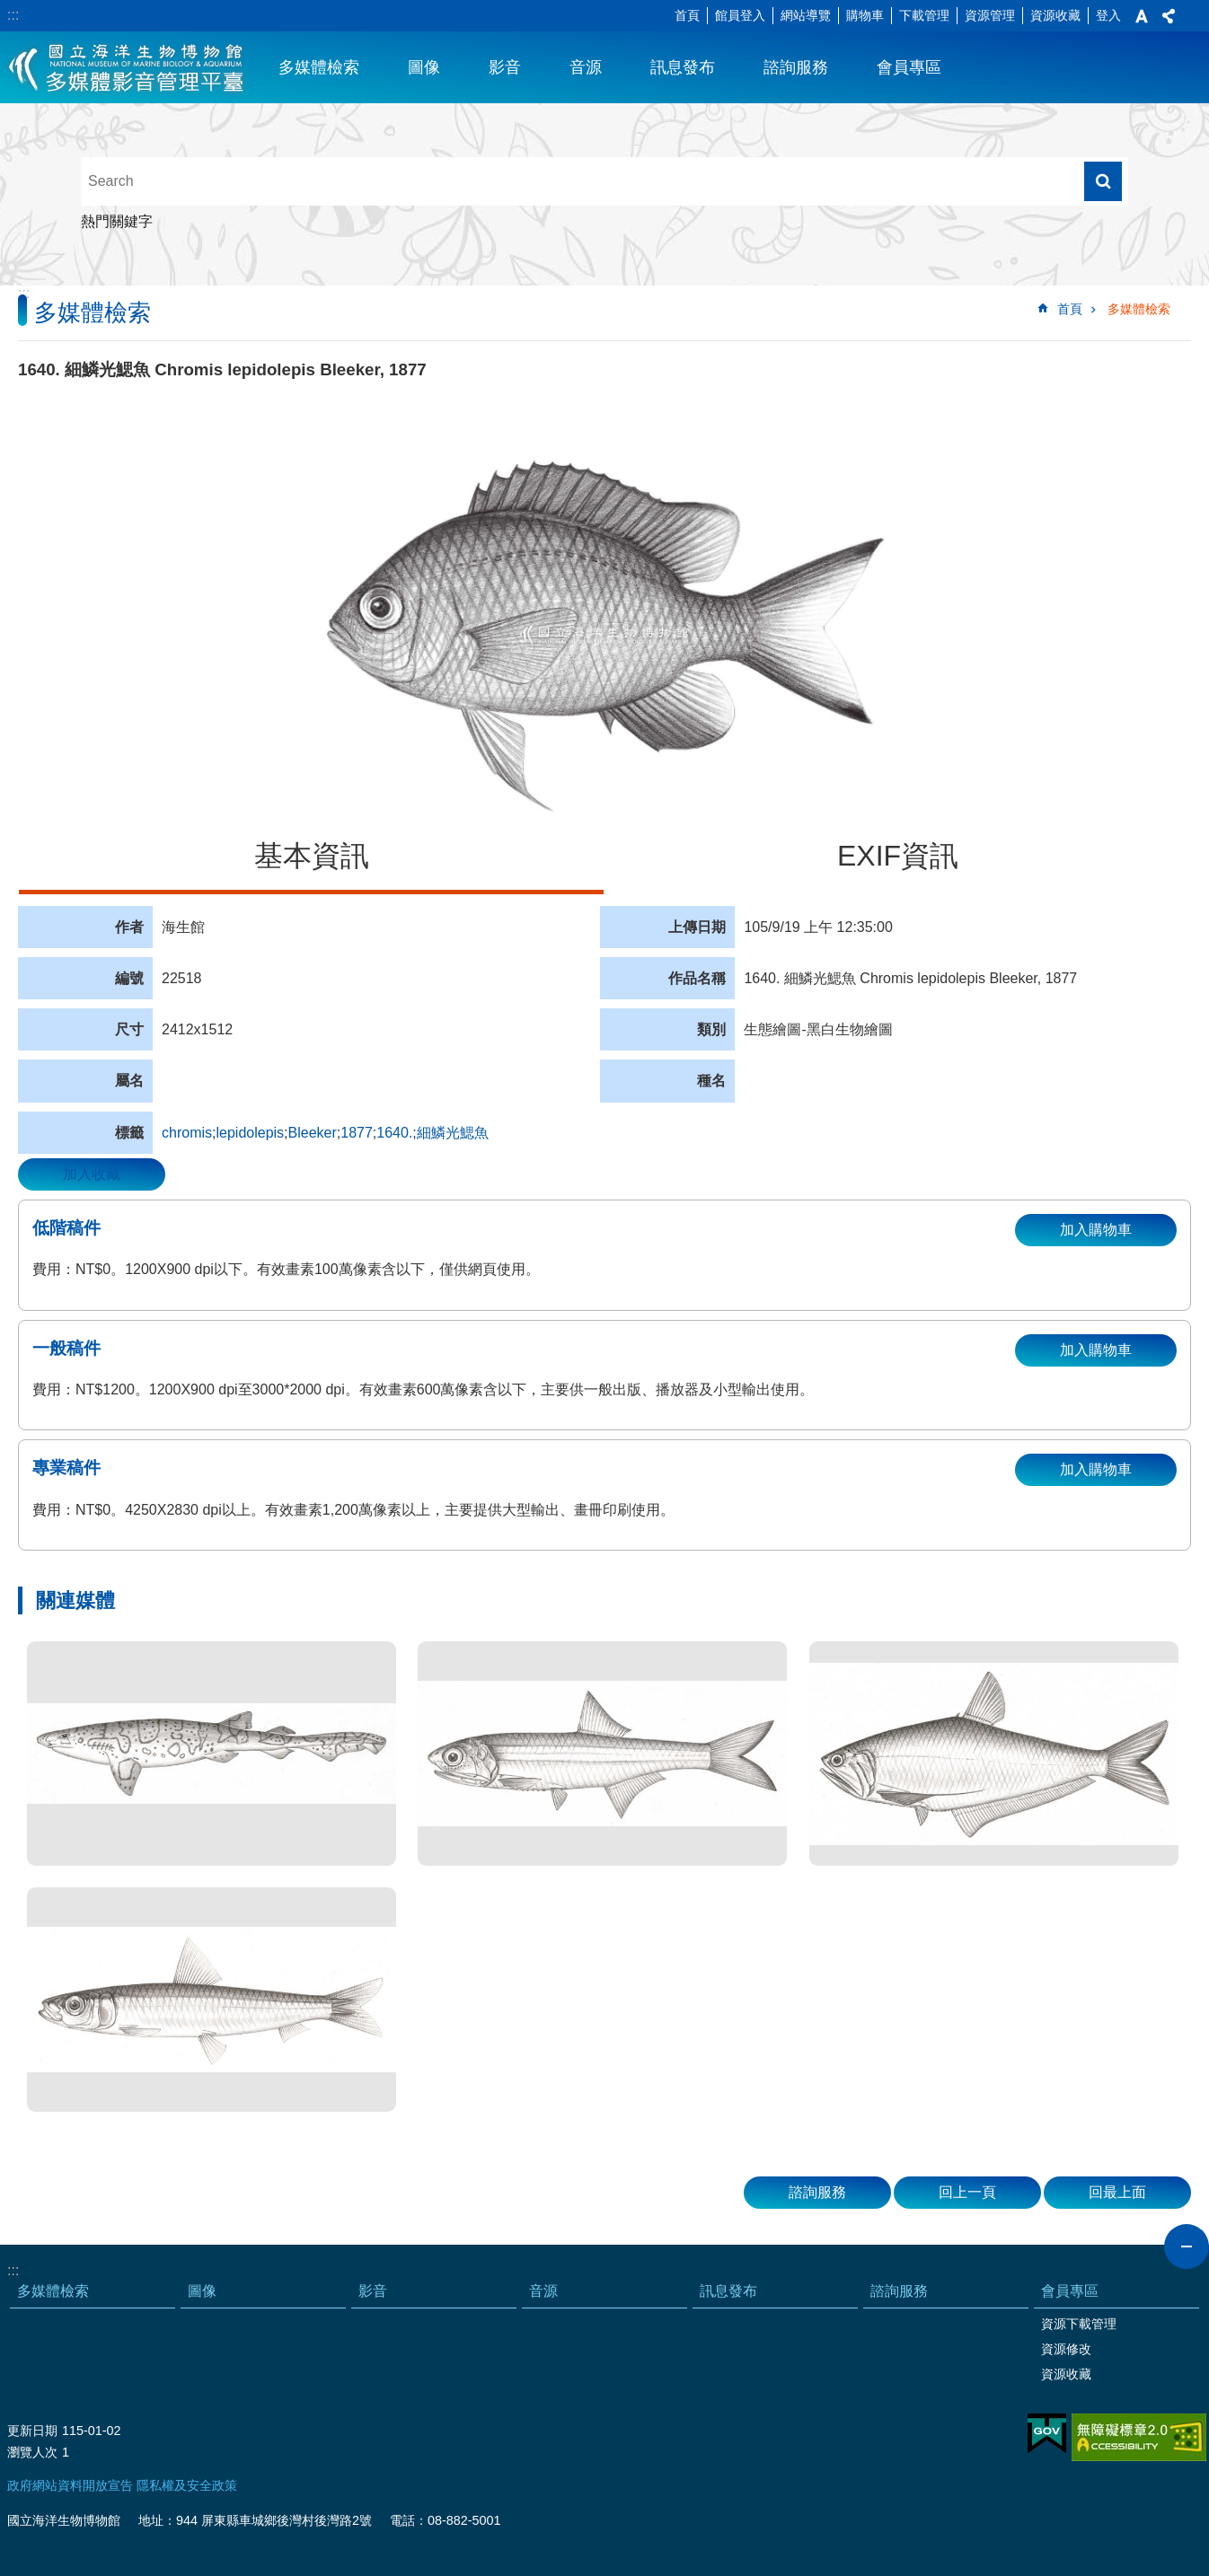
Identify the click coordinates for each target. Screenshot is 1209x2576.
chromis (187, 1132)
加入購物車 (1096, 1229)
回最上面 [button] (1117, 2192)
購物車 (865, 15)
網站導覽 (806, 15)
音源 (585, 67)
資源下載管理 (1078, 2324)
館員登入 (740, 15)
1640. (394, 1132)
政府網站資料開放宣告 (70, 2485)
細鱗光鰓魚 (453, 1132)
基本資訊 (311, 856)
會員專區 (909, 67)
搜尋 (1103, 181)
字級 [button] (1141, 16)
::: (13, 14)
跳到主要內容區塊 (9, 9)
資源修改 (1066, 2349)
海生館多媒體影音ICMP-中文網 (127, 67)
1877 (356, 1132)
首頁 (687, 15)
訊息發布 (682, 67)
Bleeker (312, 1132)
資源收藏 (1055, 15)
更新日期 (32, 2430)
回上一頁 (967, 2192)
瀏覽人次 (32, 2452)
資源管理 (990, 15)
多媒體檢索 (318, 67)
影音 (505, 67)
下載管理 (924, 15)
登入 (1108, 15)
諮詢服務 (795, 67)
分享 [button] (1168, 16)
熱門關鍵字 (117, 221)
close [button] (1186, 2246)
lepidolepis (250, 1132)
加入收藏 (91, 1174)
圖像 (424, 67)
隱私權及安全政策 (187, 2485)
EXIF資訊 (897, 856)
